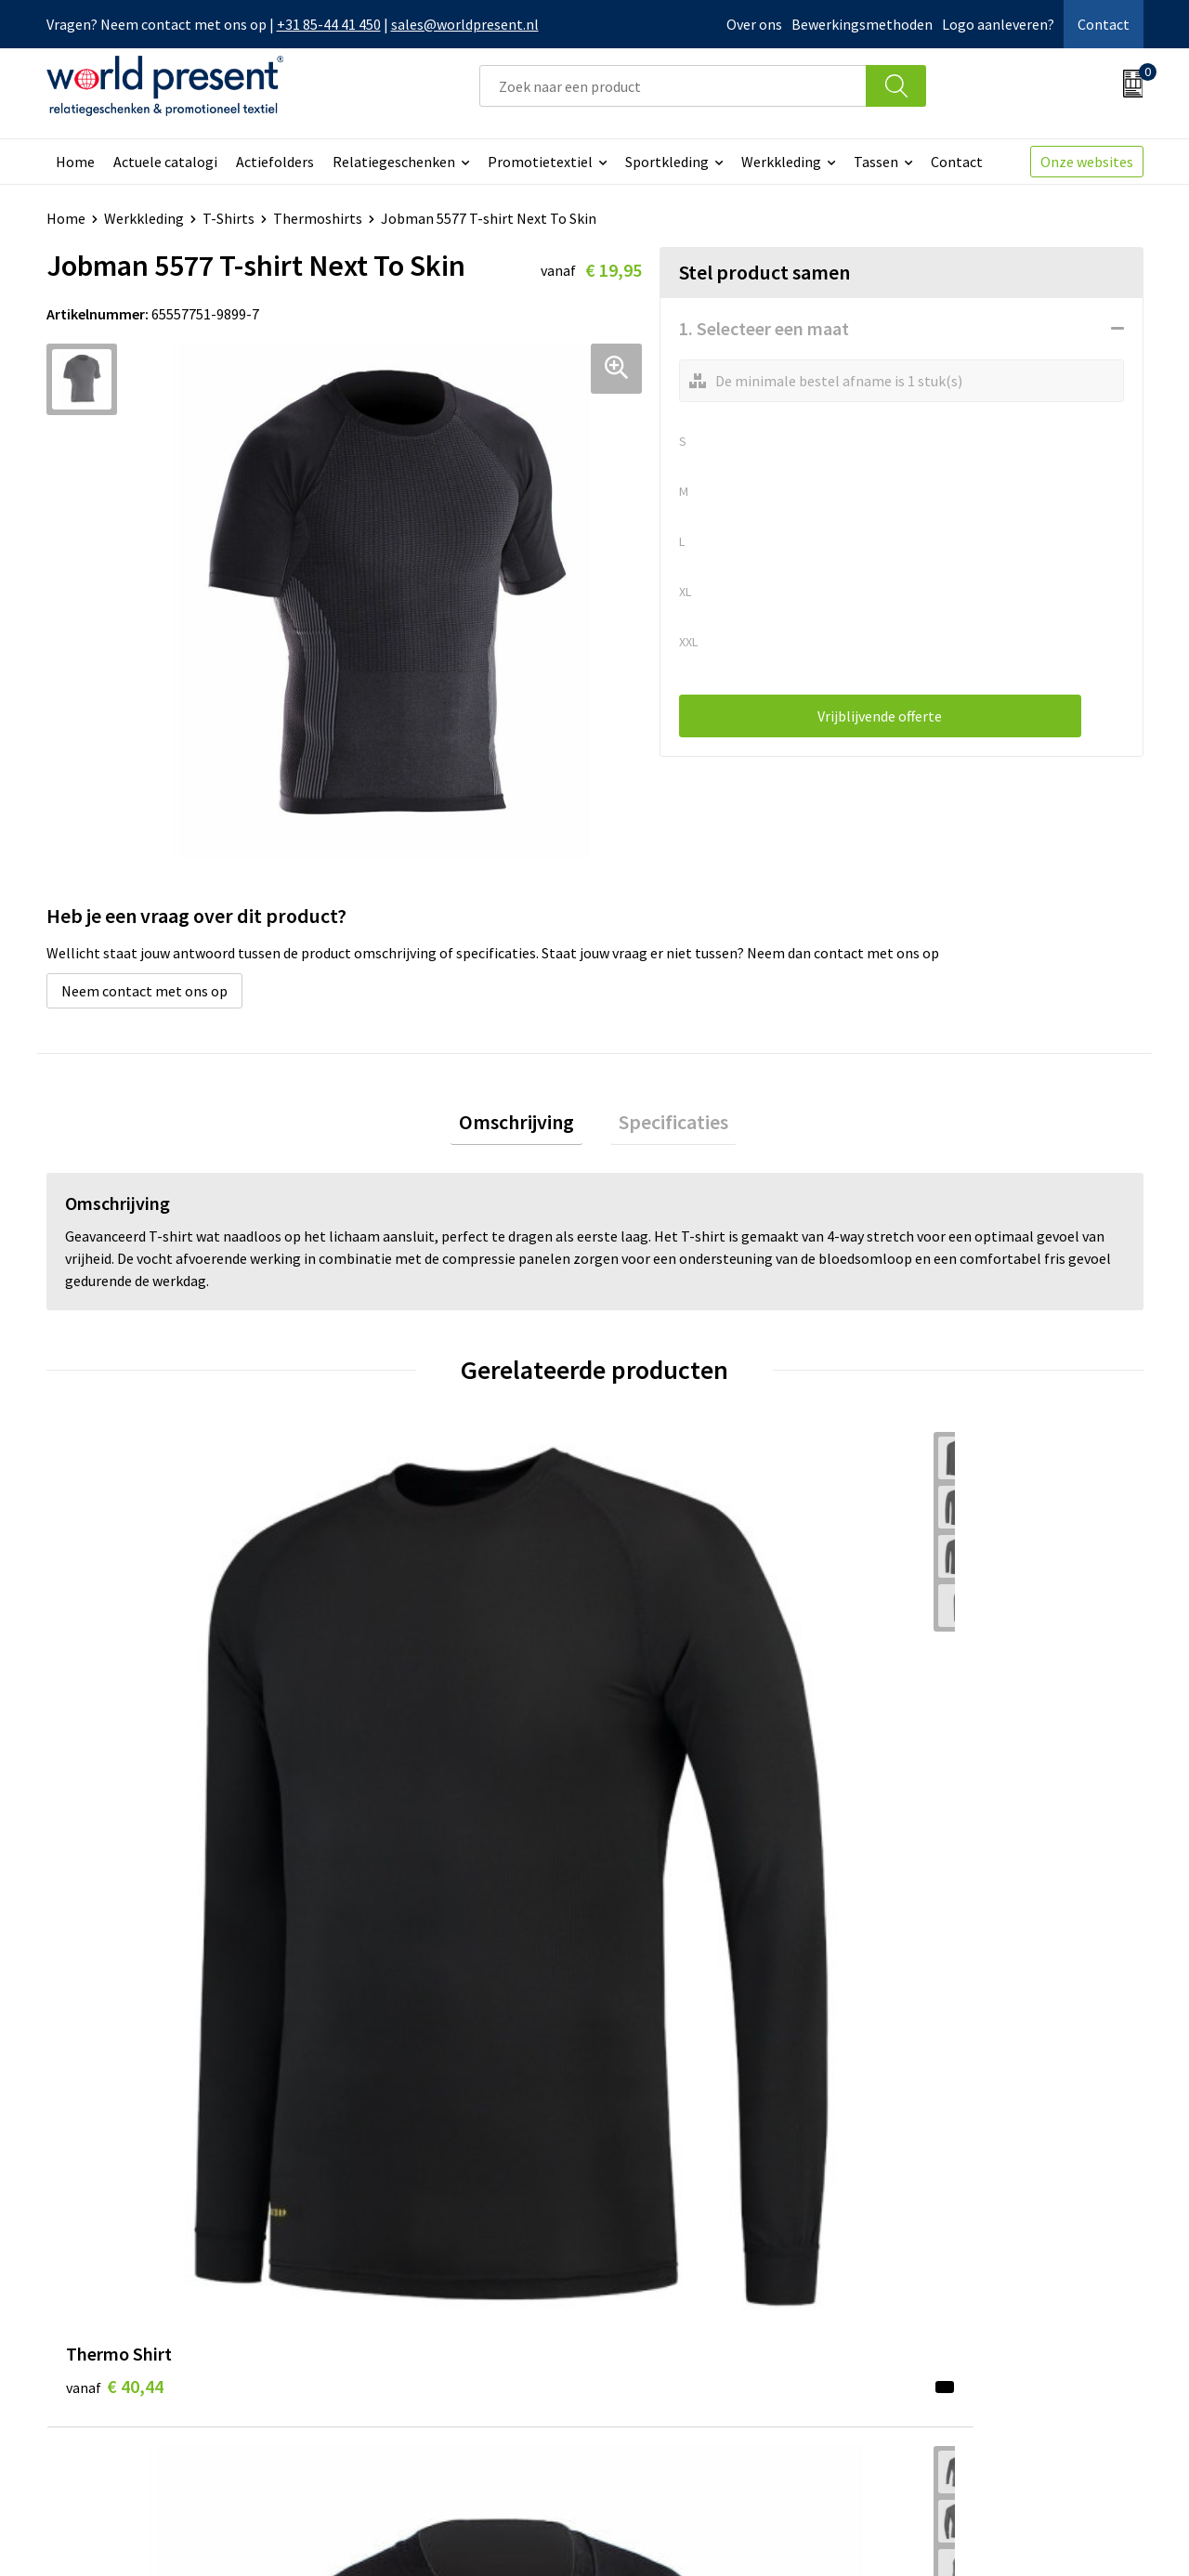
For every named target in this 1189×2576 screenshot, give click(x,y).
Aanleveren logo (398, 2382)
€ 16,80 (937, 1739)
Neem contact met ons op (144, 991)
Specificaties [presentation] (665, 1125)
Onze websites (1086, 161)
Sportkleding (667, 161)
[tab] (524, 1126)
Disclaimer (1100, 2535)
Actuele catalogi (165, 161)
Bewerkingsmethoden (862, 24)
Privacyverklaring (992, 2535)
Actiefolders (275, 161)
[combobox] (673, 86)
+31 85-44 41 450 (329, 24)
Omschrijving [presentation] (524, 1125)
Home (75, 161)
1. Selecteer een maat (764, 328)
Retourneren (658, 2297)
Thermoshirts (317, 218)
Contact (1104, 24)
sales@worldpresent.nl (465, 24)
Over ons (754, 24)
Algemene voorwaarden (843, 2535)
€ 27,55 (389, 1767)
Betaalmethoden (672, 2269)
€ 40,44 (114, 1739)
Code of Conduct (398, 2297)
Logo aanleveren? (998, 24)
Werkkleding (781, 161)
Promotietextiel (540, 161)
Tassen (876, 161)
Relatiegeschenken (394, 161)
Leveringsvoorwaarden (418, 2326)
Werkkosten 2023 (400, 2269)
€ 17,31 (663, 1767)
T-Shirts (229, 218)
